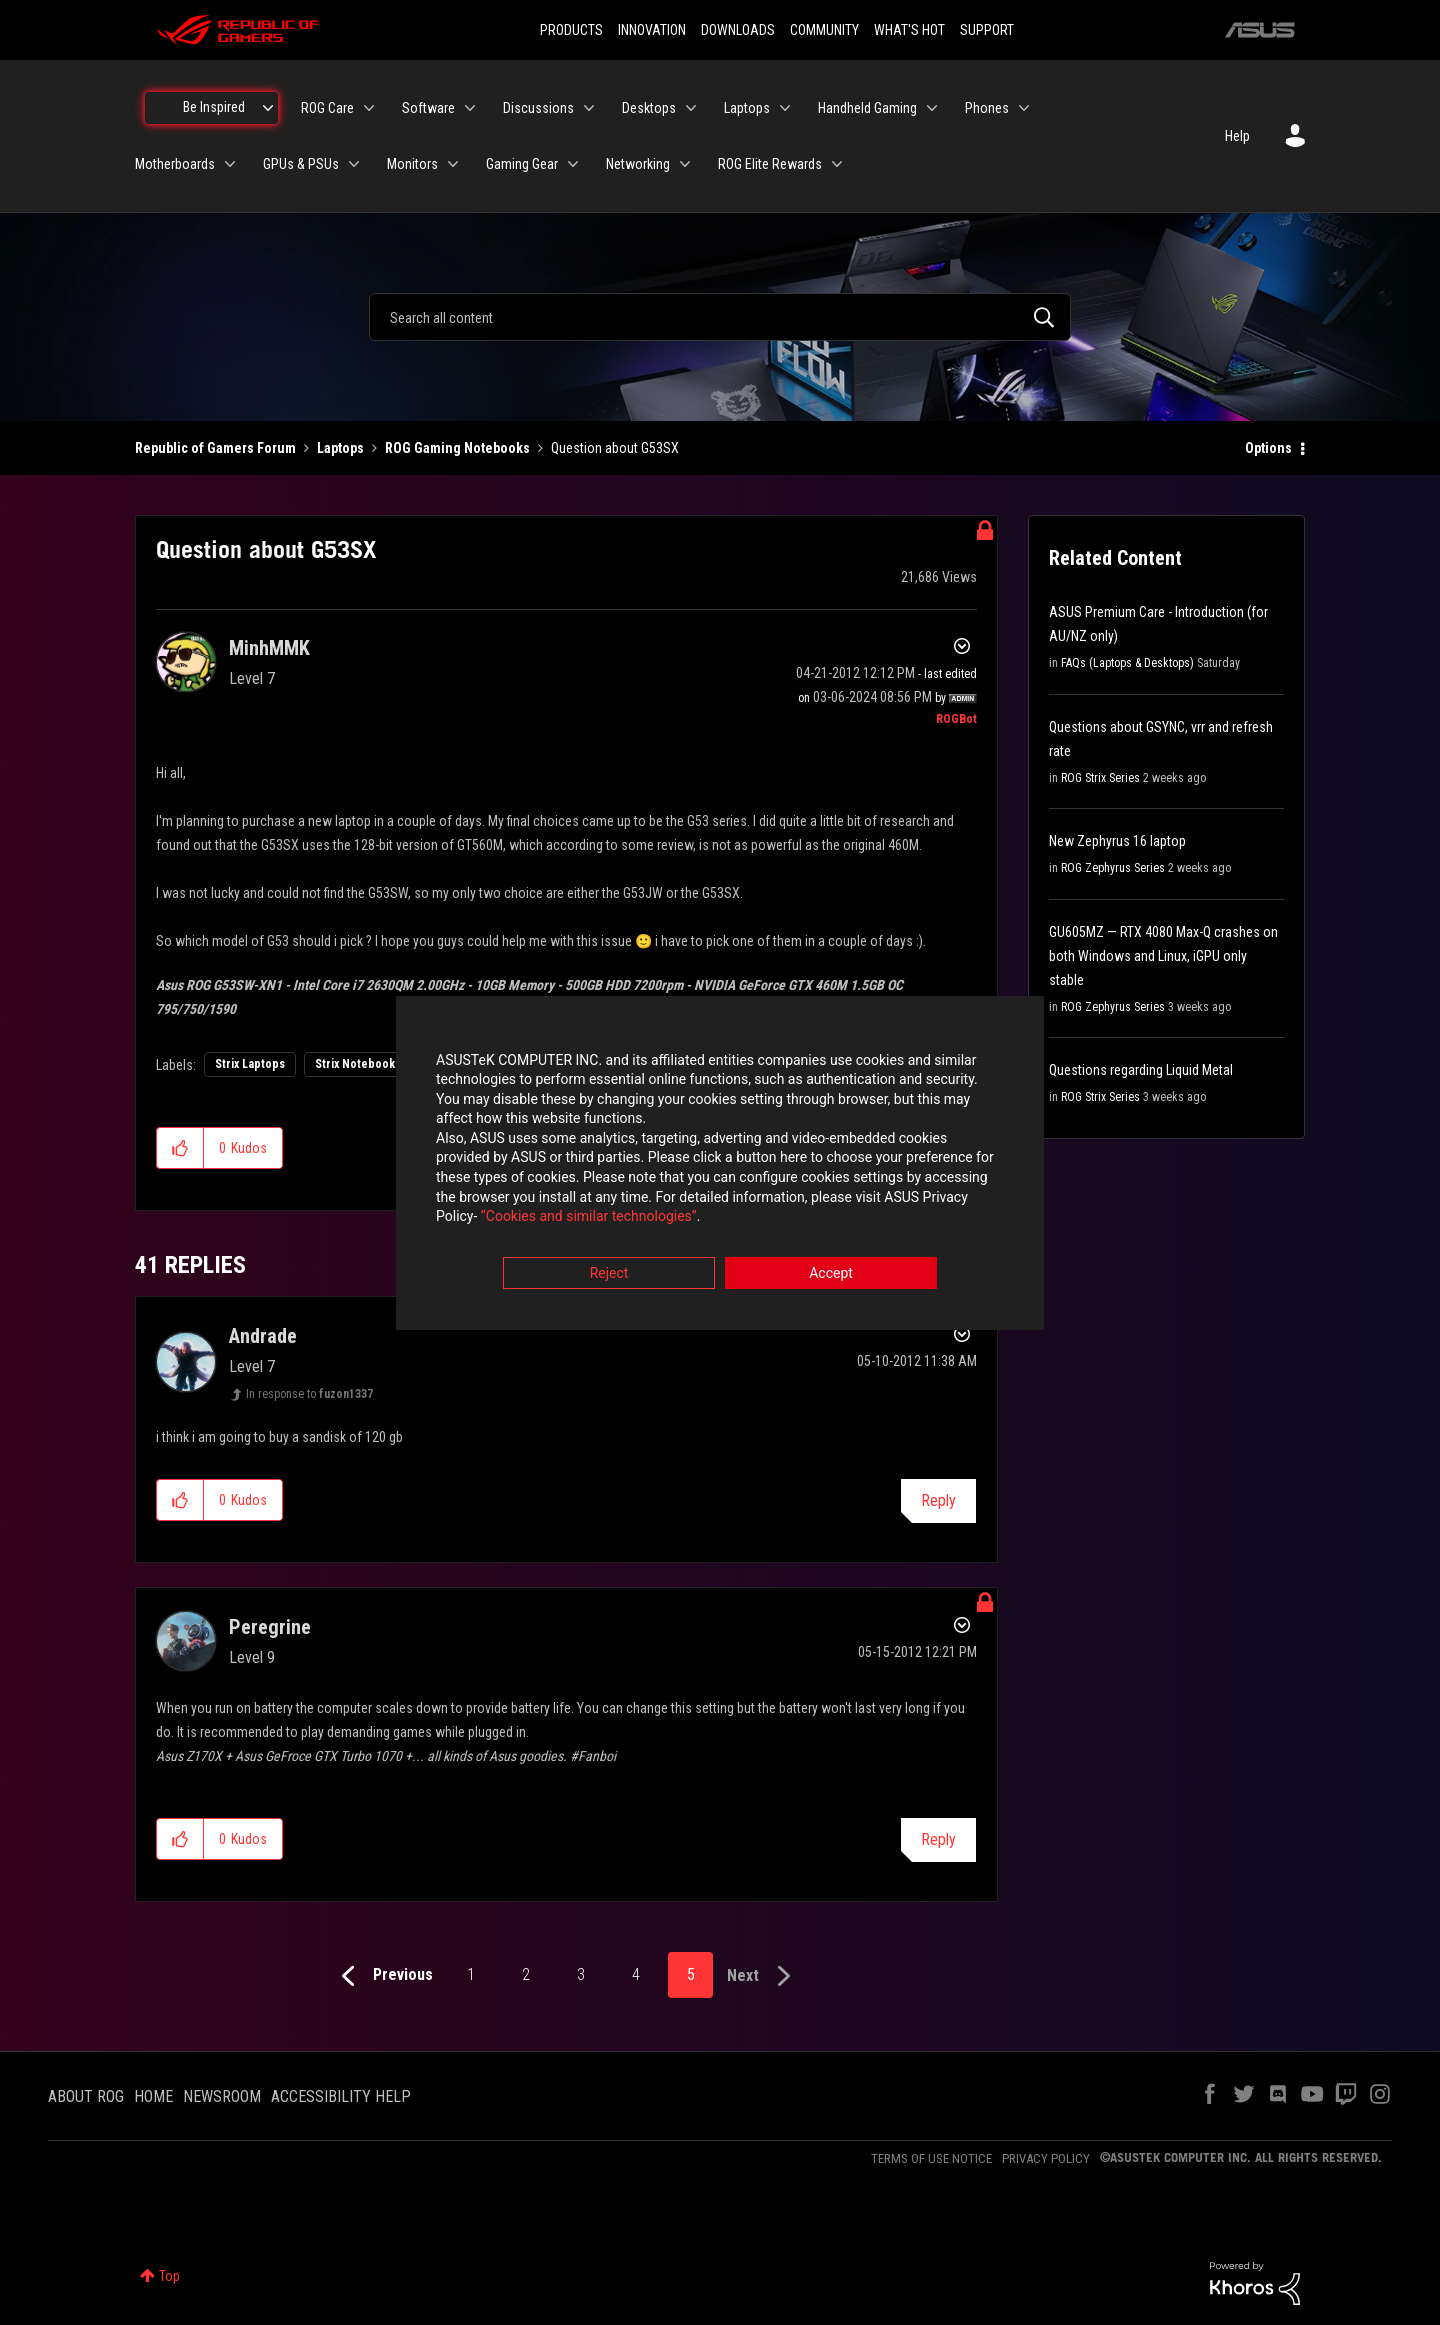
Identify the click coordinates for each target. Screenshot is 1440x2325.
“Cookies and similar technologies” (589, 1217)
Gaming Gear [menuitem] (522, 164)
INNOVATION (652, 30)
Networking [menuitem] (638, 164)
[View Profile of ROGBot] (956, 719)
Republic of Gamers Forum (215, 448)
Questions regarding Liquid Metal (1141, 1070)
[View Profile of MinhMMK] (269, 648)
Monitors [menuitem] (412, 164)
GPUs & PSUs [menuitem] (301, 164)
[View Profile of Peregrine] (270, 1627)
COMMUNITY (824, 30)
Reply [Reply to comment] (938, 1500)
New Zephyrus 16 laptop (1117, 841)
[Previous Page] (382, 1976)
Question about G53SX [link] (615, 448)
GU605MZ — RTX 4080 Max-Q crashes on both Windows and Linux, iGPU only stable (1163, 956)
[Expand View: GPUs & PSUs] (354, 164)
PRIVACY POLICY (1046, 2158)
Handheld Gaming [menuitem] (867, 108)
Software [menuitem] (428, 108)
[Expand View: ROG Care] (369, 108)
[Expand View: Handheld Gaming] (932, 108)
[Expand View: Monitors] (453, 164)
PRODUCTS (571, 30)
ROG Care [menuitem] (327, 108)
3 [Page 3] (581, 1974)
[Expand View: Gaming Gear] (573, 164)
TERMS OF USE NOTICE (931, 2158)
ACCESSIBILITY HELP (341, 2096)
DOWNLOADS (738, 30)
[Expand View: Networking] (685, 164)
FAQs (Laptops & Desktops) (1127, 663)
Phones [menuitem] (987, 108)
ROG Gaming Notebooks (457, 448)
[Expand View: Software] (470, 108)
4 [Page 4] (636, 1974)
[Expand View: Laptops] (785, 108)
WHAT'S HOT (909, 30)
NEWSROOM (222, 2096)
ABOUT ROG (86, 2096)
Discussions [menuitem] (538, 108)
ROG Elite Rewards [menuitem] (770, 164)
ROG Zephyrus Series (1113, 868)
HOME (153, 2096)
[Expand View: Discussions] (589, 108)
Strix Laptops (250, 1064)
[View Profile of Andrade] (263, 1336)
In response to (309, 1394)
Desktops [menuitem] (649, 108)
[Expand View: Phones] (1024, 108)
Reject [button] (609, 1273)
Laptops (340, 448)
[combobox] (720, 317)
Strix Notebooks (358, 1064)
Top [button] (169, 2276)
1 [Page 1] (471, 1974)
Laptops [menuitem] (747, 108)
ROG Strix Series (1100, 778)
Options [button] (1268, 448)
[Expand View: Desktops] (691, 108)
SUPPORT (987, 30)
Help (1237, 136)
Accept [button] (831, 1273)
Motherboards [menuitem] (175, 164)
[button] (180, 1148)
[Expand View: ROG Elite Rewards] (837, 164)
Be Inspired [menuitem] (214, 107)
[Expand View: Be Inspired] (268, 108)
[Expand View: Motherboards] (230, 164)
